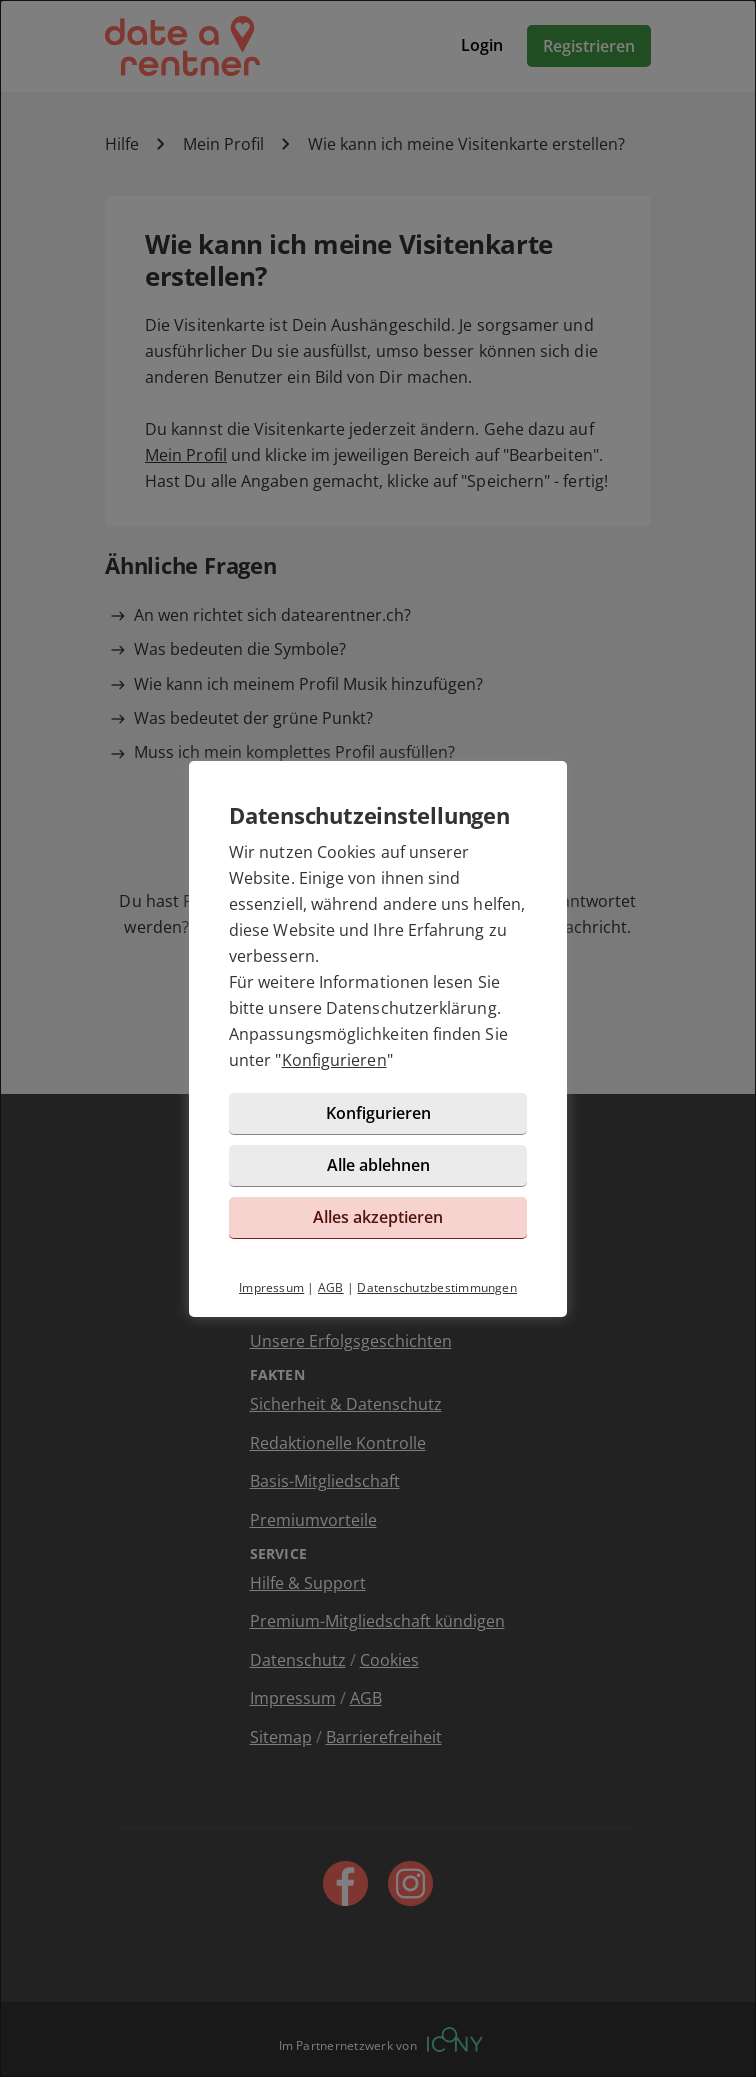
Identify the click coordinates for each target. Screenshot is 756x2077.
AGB (331, 1287)
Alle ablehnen (378, 1165)
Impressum (271, 1287)
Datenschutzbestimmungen (437, 1287)
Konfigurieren (334, 1060)
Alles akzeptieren (378, 1217)
